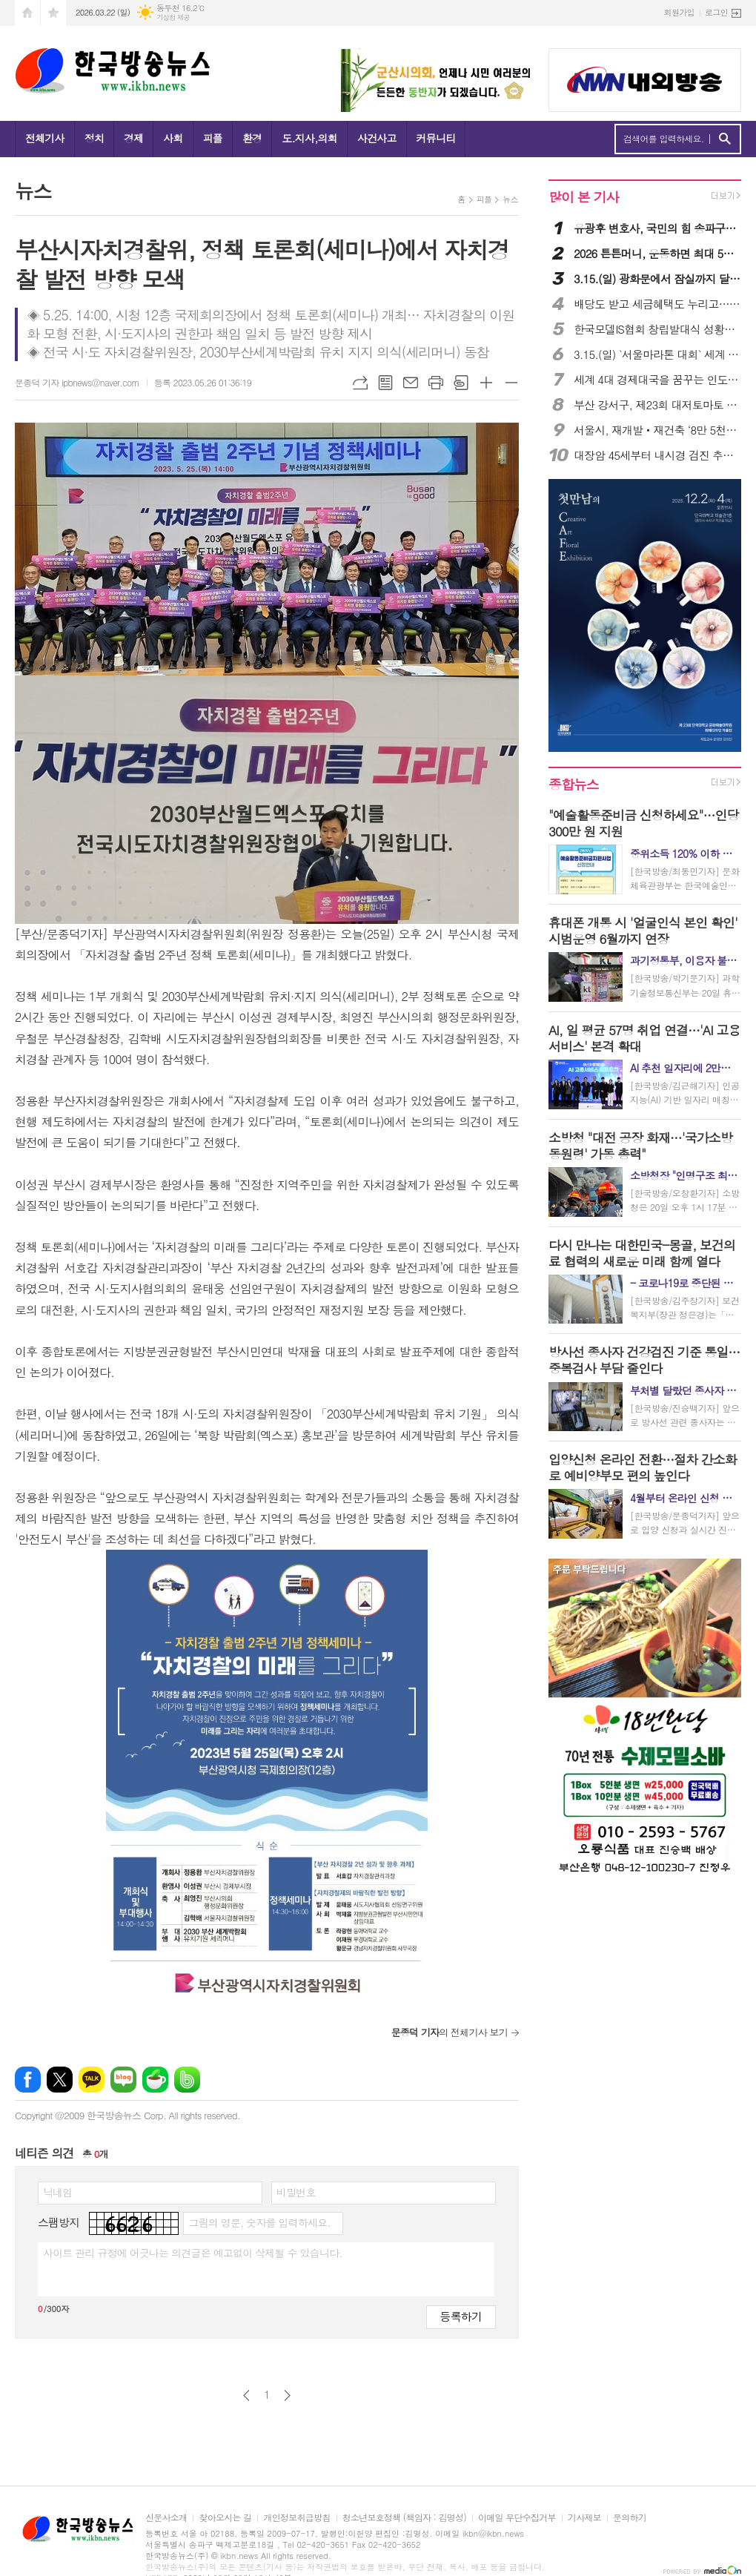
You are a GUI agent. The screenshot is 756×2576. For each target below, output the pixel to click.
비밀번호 (296, 2192)
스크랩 (461, 382)
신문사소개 (166, 2517)
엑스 (60, 2080)
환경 (252, 138)
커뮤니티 (436, 138)
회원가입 (679, 12)
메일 (410, 382)
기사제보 (584, 2517)
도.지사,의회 (309, 138)
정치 (94, 138)
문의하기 (629, 2517)
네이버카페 (155, 2080)
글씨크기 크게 (486, 382)
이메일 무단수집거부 (517, 2517)
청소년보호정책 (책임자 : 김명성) (404, 2517)
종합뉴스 (573, 784)
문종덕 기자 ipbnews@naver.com (77, 382)
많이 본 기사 (583, 197)
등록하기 (461, 2316)
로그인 (716, 12)
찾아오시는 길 (225, 2517)
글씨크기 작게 (511, 382)
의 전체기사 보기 (449, 2032)
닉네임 (57, 2192)
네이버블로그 (123, 2080)
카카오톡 (92, 2080)
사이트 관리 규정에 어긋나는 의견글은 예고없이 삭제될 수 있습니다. (192, 2253)
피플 (212, 138)
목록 (385, 382)
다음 (287, 2395)
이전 (246, 2395)
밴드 (187, 2080)
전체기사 (44, 138)
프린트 (435, 382)
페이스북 (28, 2080)
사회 (172, 138)
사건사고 (377, 138)
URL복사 (360, 382)
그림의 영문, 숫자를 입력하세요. (259, 2222)
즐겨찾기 (53, 13)
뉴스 (510, 199)
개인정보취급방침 (296, 2517)
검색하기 (724, 139)
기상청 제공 (173, 17)
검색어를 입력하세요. (663, 138)
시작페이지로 (27, 13)
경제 (133, 138)
